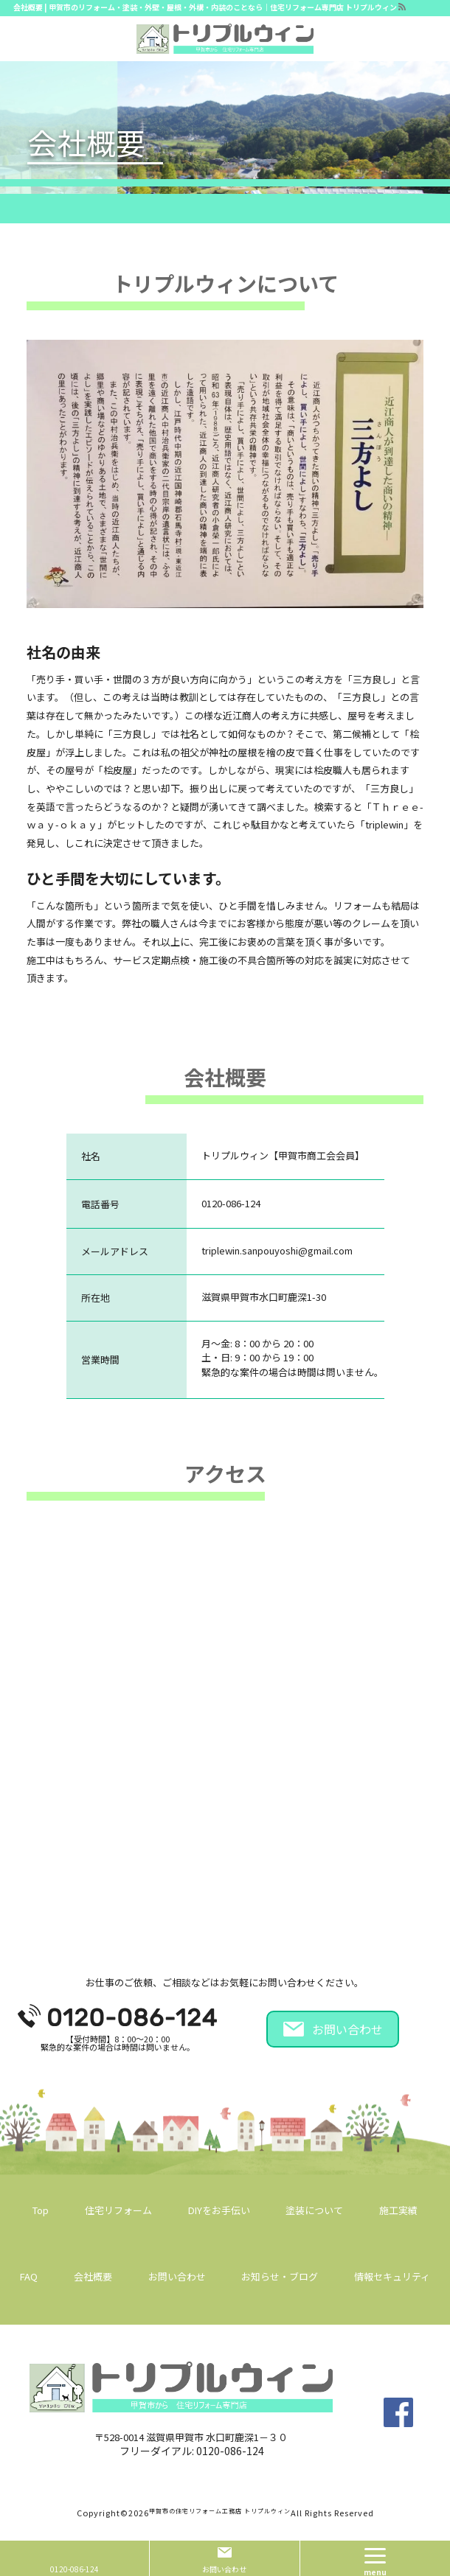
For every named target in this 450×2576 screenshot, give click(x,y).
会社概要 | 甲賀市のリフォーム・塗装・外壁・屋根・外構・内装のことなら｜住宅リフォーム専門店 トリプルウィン (205, 7)
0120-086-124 (230, 2450)
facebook (398, 2412)
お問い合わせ (347, 2029)
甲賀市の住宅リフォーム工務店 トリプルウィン (220, 2511)
